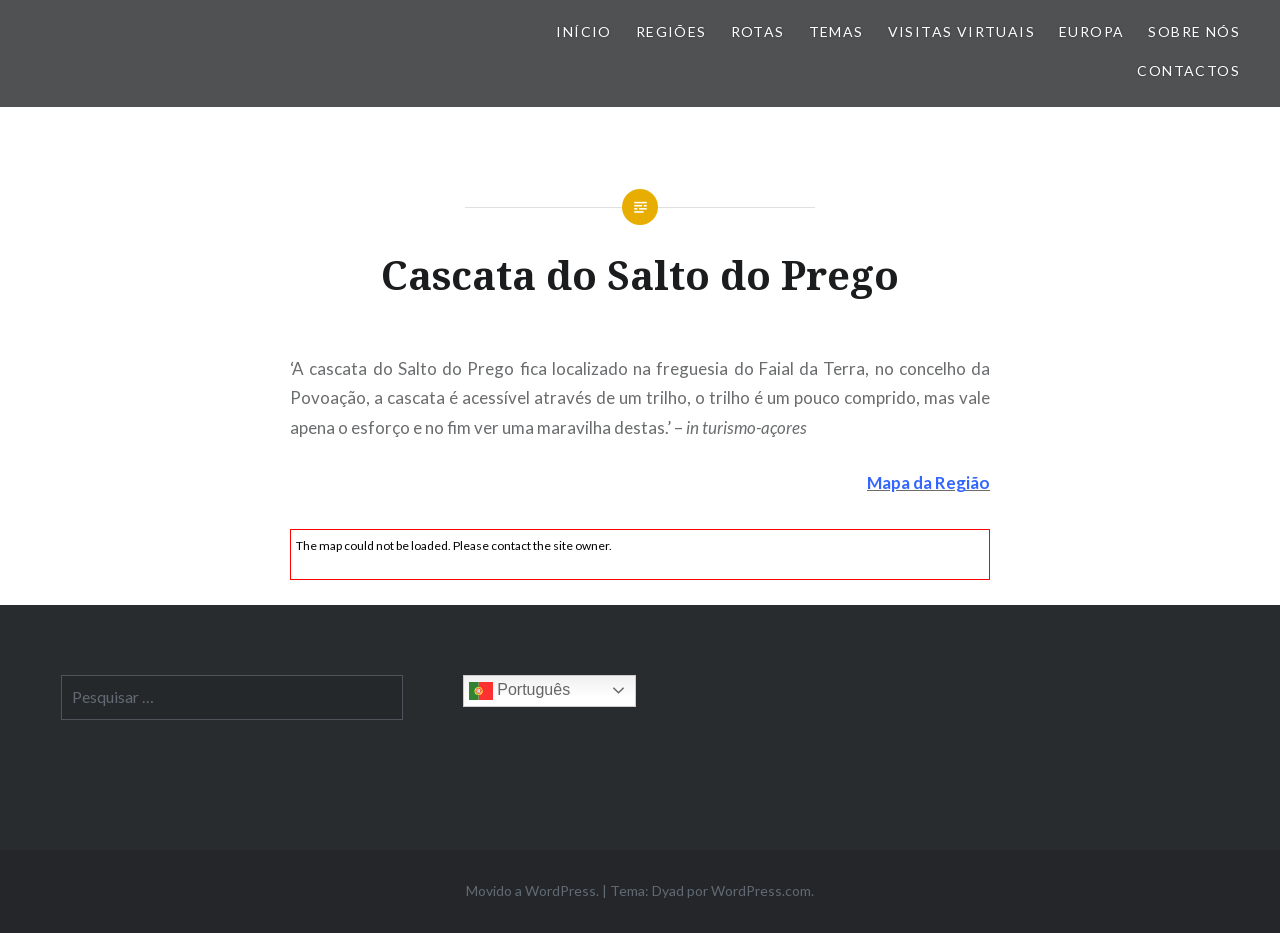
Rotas (758, 31)
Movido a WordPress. (532, 890)
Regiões (671, 31)
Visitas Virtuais (961, 31)
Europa (1091, 31)
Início (583, 31)
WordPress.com (761, 890)
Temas (836, 31)
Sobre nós (1194, 31)
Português (519, 691)
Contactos (1188, 70)
